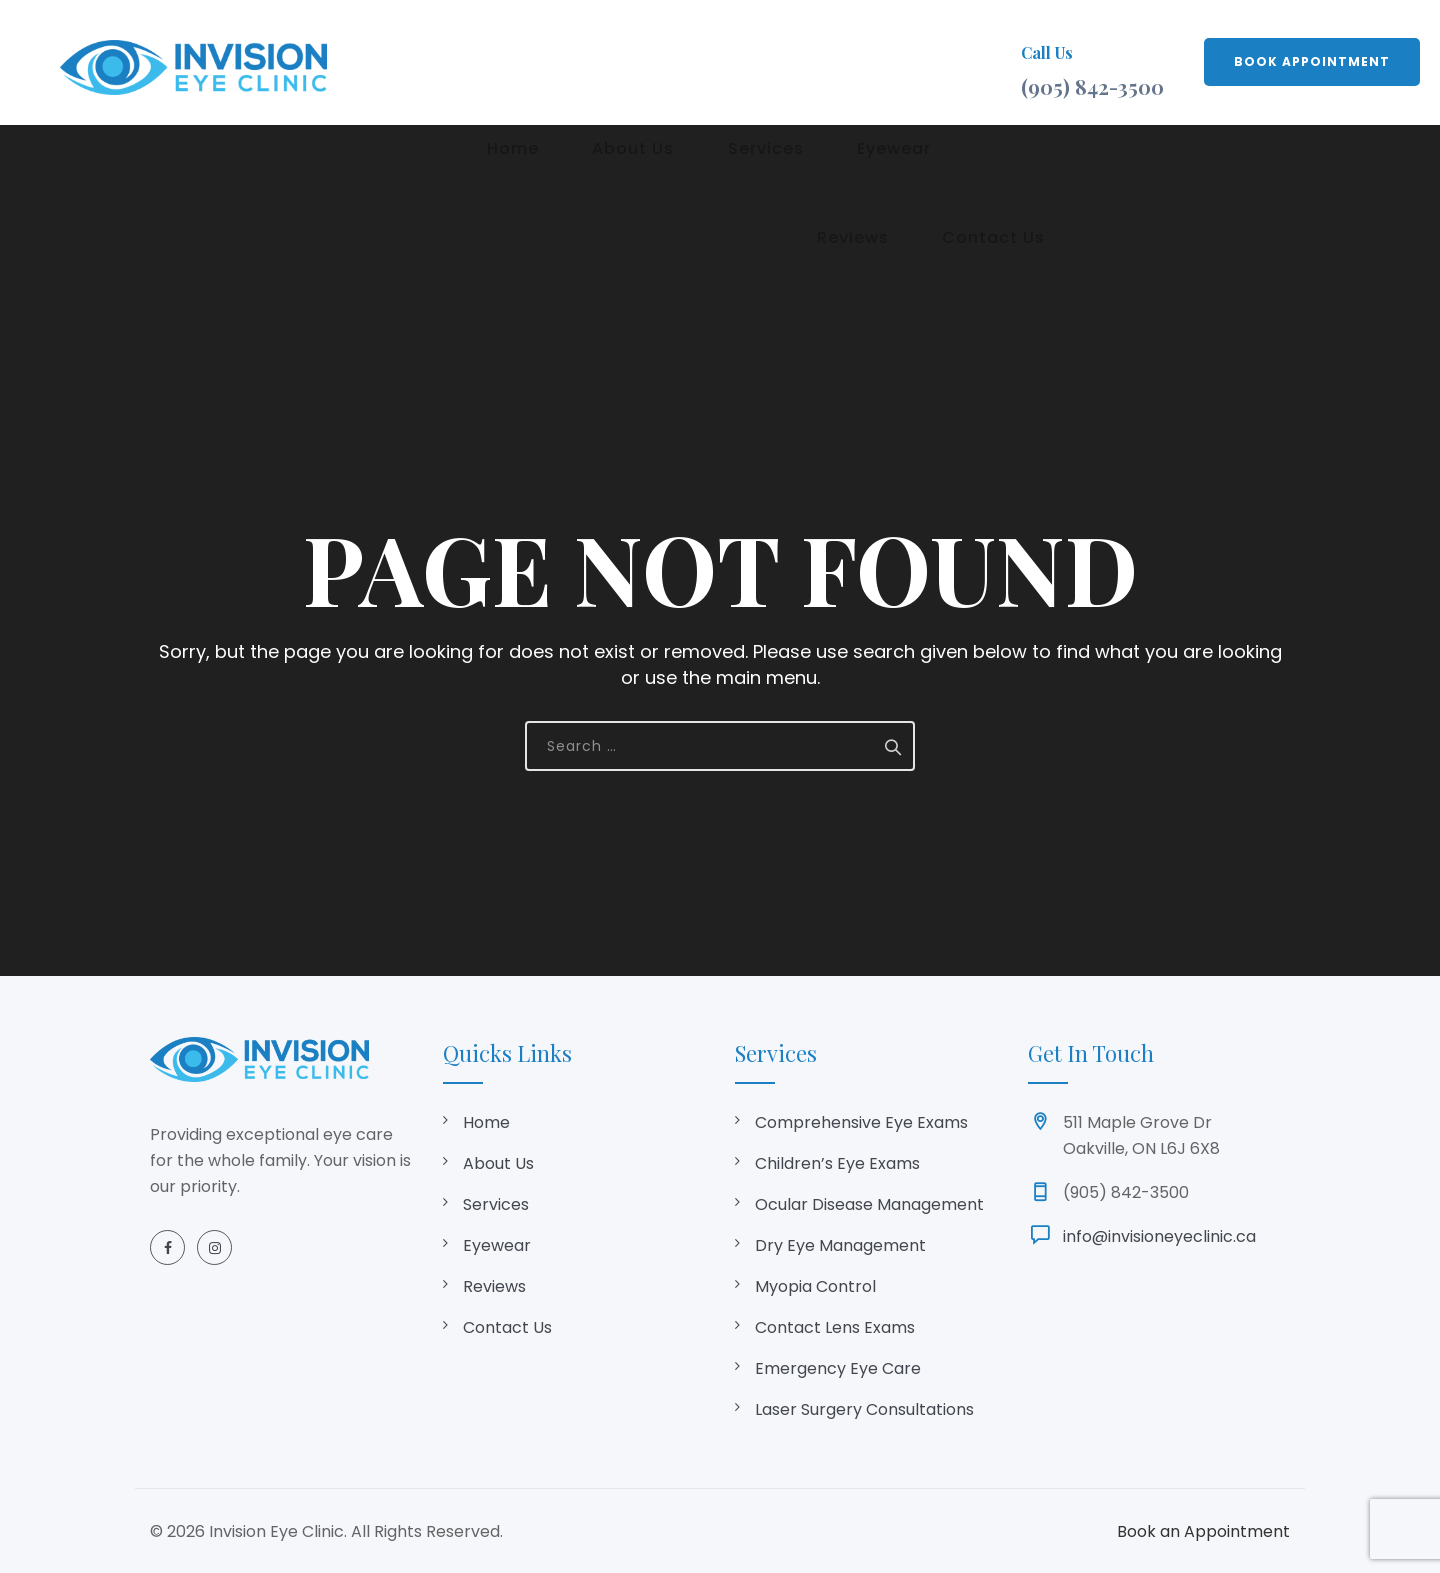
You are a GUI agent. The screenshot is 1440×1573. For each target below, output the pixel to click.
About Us (590, 61)
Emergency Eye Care (838, 1368)
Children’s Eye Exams (837, 1163)
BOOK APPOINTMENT (1312, 61)
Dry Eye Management (840, 1245)
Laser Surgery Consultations (864, 1409)
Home (489, 61)
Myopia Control (815, 1286)
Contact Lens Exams (835, 1327)
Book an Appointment (1203, 1531)
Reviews (919, 61)
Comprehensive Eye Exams (861, 1122)
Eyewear (812, 61)
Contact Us (507, 1327)
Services (703, 61)
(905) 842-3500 (1092, 86)
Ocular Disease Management (869, 1204)
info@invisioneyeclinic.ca (1159, 1236)
